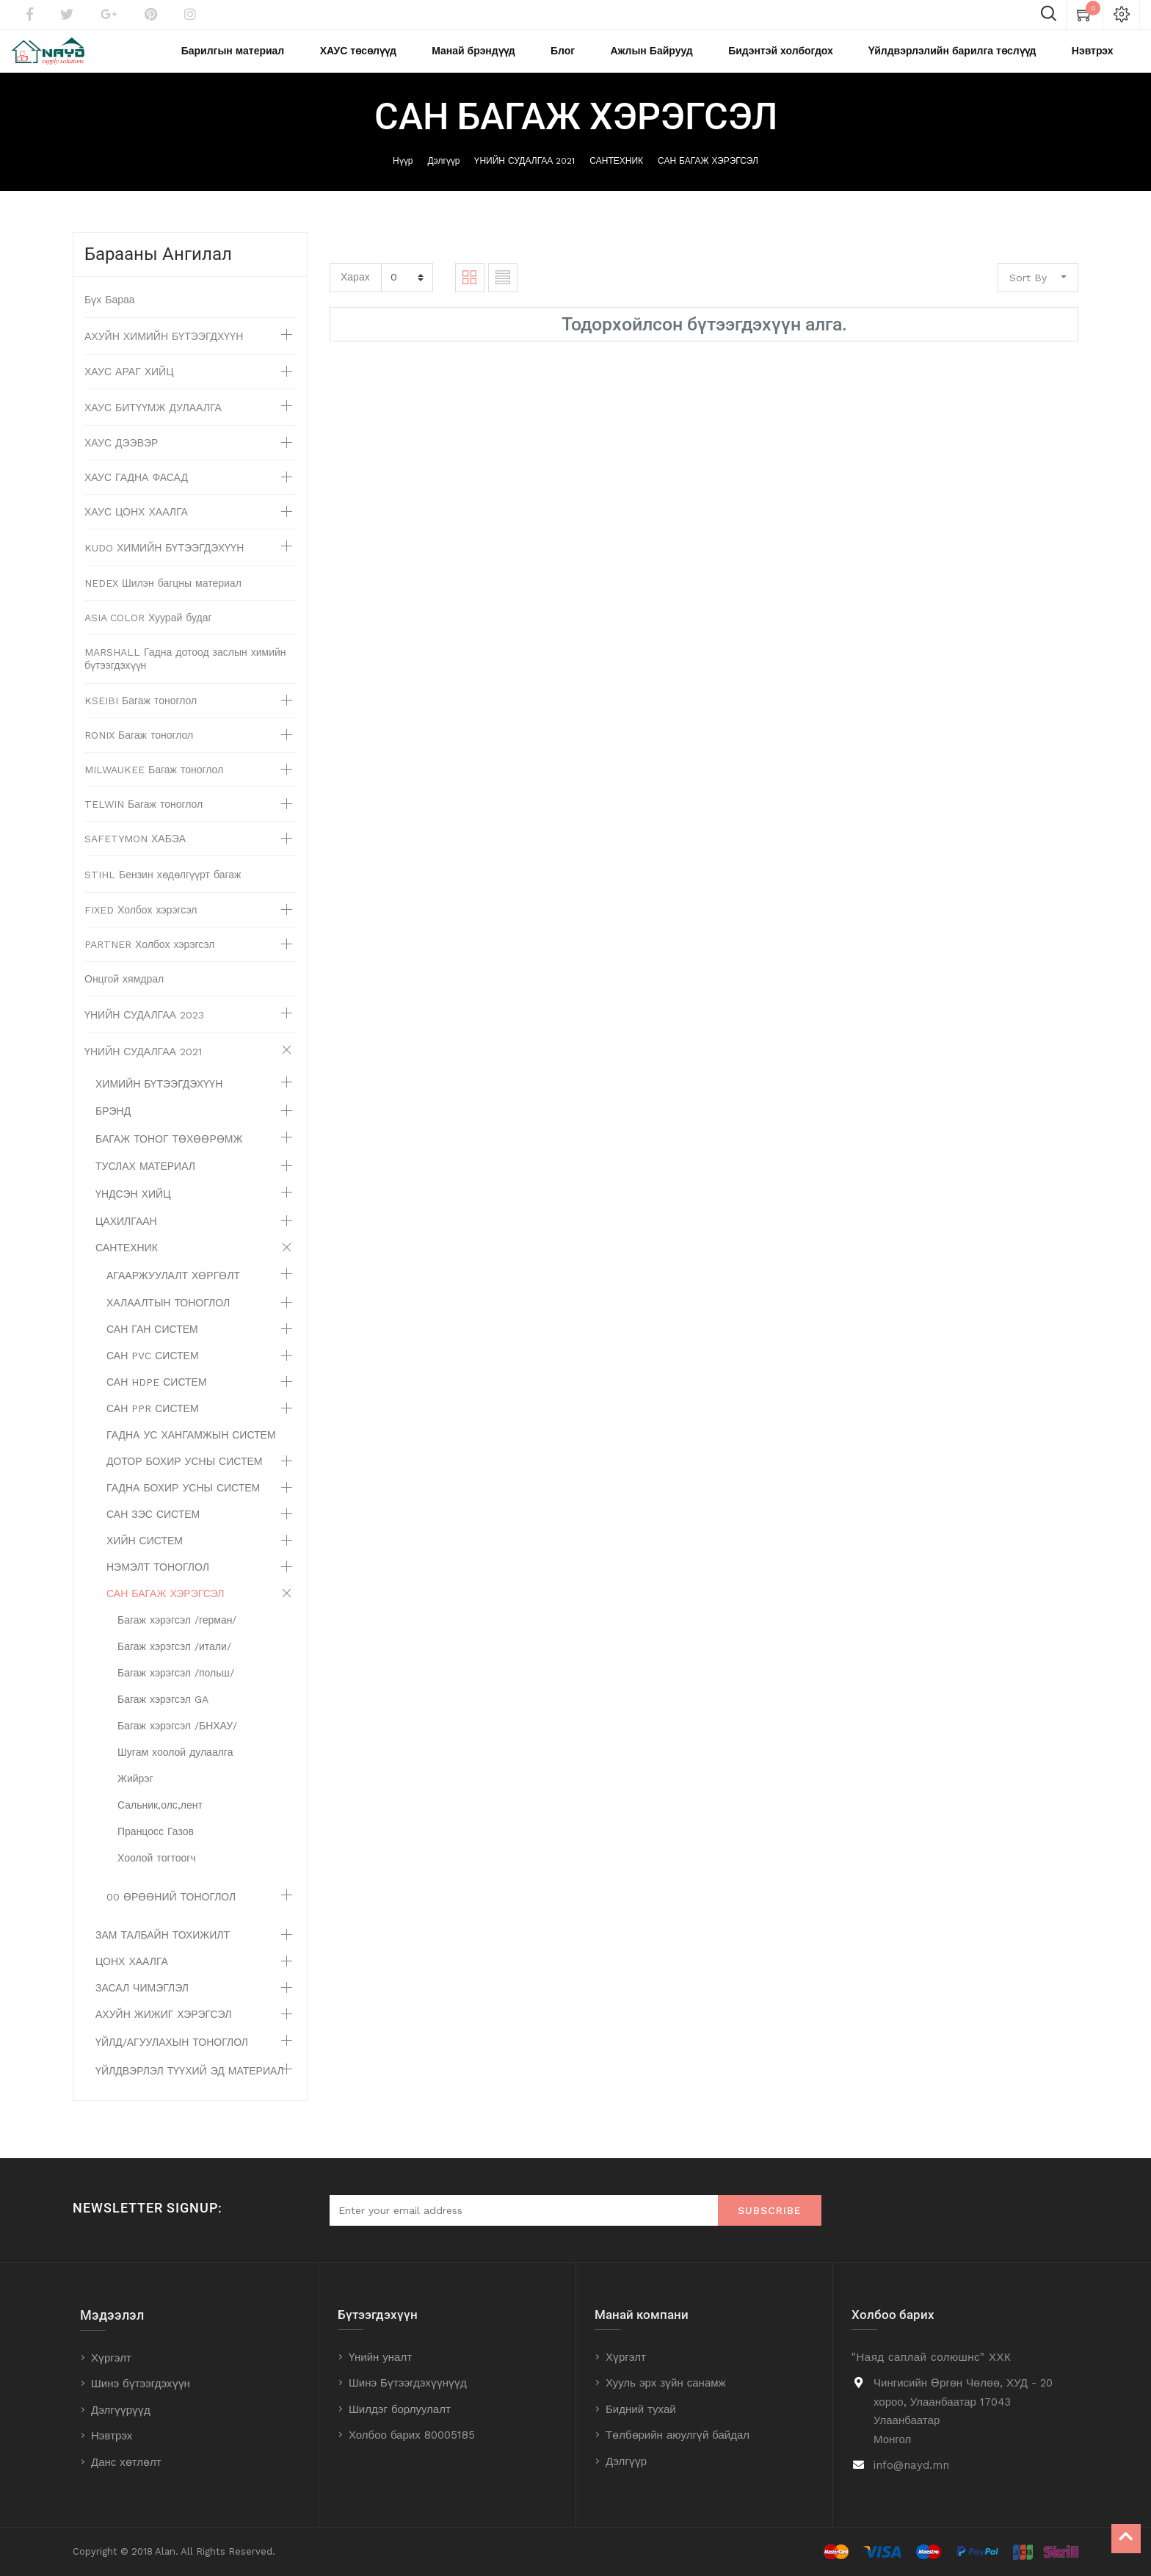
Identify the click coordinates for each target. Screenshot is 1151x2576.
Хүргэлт (111, 2358)
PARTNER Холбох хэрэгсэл (149, 961)
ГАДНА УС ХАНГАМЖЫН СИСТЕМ (191, 1452)
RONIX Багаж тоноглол (138, 752)
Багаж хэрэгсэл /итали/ (174, 1663)
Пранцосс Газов (155, 1848)
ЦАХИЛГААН (126, 1238)
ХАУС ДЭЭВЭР (121, 460)
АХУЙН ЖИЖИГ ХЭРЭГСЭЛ (163, 2031)
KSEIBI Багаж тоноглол (140, 717)
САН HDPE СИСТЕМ (156, 1399)
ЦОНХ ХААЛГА (131, 1978)
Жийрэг (135, 1795)
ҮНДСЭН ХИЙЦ (133, 1211)
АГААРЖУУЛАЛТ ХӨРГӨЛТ (173, 1292)
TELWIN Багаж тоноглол (143, 821)
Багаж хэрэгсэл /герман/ (176, 1637)
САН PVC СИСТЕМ (152, 1372)
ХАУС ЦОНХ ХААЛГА (136, 529)
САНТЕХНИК (616, 177)
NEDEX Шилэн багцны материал (163, 600)
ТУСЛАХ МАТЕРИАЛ (145, 1183)
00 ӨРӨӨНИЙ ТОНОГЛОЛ (171, 1914)
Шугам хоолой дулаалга (175, 1769)
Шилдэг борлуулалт (400, 2409)
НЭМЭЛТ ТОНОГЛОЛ (157, 1584)
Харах (355, 293)
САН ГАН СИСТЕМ (152, 1346)
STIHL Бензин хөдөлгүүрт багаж (162, 891)
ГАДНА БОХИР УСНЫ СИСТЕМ (183, 1504)
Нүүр (403, 177)
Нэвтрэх (111, 2436)
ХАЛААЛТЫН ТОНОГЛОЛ (168, 1319)
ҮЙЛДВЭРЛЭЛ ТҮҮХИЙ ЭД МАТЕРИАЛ (189, 2088)
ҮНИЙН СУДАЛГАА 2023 (144, 1032)
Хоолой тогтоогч (156, 1875)
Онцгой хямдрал (124, 996)
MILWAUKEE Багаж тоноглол (153, 786)
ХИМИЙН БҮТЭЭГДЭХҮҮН (158, 1101)
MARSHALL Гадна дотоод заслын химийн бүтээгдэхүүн (185, 675)
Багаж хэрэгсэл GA (162, 1716)
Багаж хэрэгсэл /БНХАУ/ (177, 1742)
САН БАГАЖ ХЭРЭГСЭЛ (708, 177)
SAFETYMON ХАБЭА (135, 855)
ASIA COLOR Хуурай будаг (148, 634)
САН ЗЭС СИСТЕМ (153, 1531)
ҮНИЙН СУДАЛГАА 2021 (524, 177)
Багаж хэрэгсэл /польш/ (175, 1690)
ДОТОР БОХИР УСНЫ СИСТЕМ (184, 1478)
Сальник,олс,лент (160, 1822)
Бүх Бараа (109, 316)
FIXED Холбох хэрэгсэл (140, 927)
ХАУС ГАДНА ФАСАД (136, 494)
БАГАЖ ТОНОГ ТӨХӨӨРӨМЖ (168, 1156)
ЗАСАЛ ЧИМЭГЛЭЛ (142, 2005)
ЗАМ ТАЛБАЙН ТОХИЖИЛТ (162, 1952)
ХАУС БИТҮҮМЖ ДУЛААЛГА (153, 424)
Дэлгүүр (443, 177)
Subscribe (770, 2211)
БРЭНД (113, 1128)
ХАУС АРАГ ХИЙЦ (129, 388)
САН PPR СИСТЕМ (152, 1425)
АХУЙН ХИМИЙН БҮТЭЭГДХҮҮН (163, 353)
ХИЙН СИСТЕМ (144, 1557)
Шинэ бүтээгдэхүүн (140, 2384)
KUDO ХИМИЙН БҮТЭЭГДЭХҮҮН (164, 565)
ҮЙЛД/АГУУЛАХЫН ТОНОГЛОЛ (171, 2059)
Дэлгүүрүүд (120, 2410)
